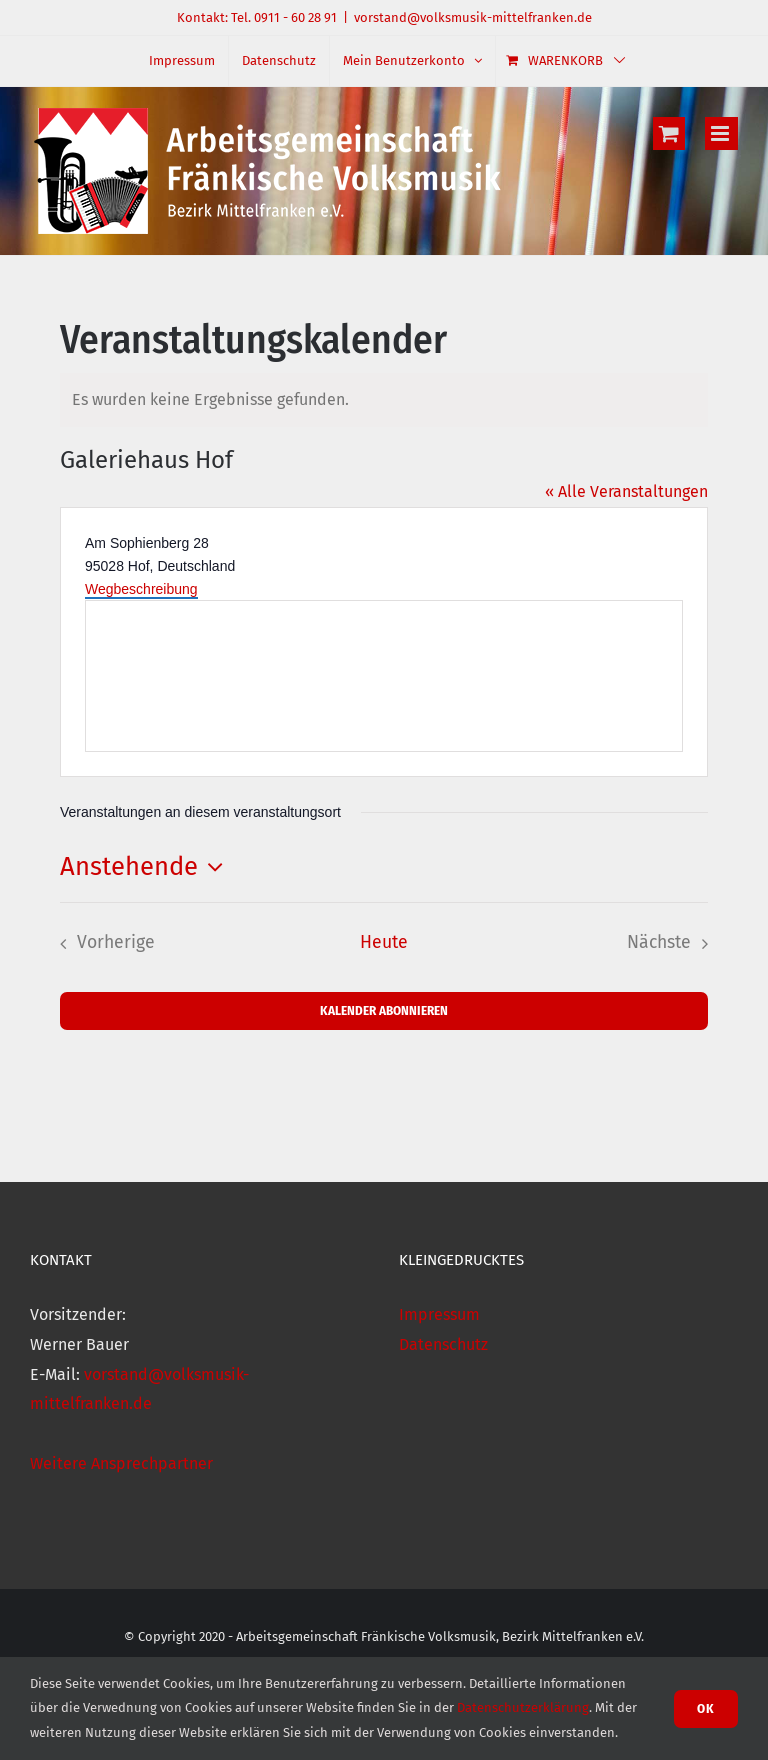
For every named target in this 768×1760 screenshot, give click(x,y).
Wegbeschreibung (141, 589)
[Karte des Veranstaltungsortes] (384, 676)
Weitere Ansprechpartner (121, 1463)
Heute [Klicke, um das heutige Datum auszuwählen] (384, 942)
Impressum (439, 1314)
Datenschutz (443, 1344)
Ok (706, 1708)
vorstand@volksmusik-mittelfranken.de (473, 17)
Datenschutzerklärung (523, 1707)
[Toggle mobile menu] (721, 133)
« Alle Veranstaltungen (626, 491)
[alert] (384, 400)
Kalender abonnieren (384, 1010)
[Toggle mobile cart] (669, 133)
